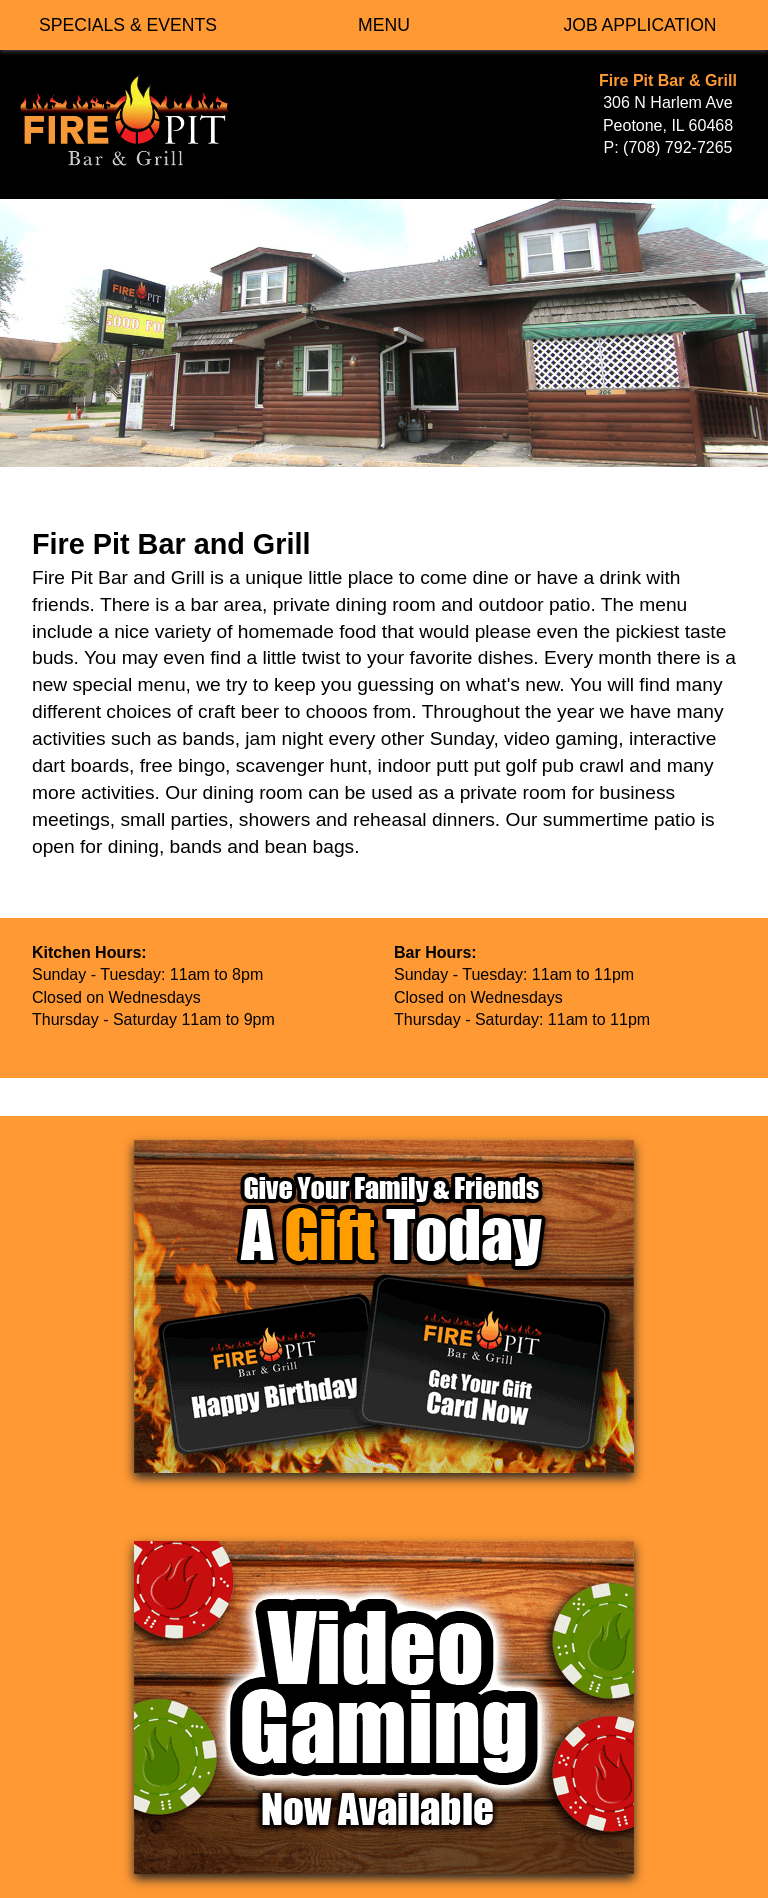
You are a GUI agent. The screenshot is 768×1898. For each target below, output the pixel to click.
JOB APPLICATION (639, 25)
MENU (384, 25)
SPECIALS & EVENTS (128, 25)
